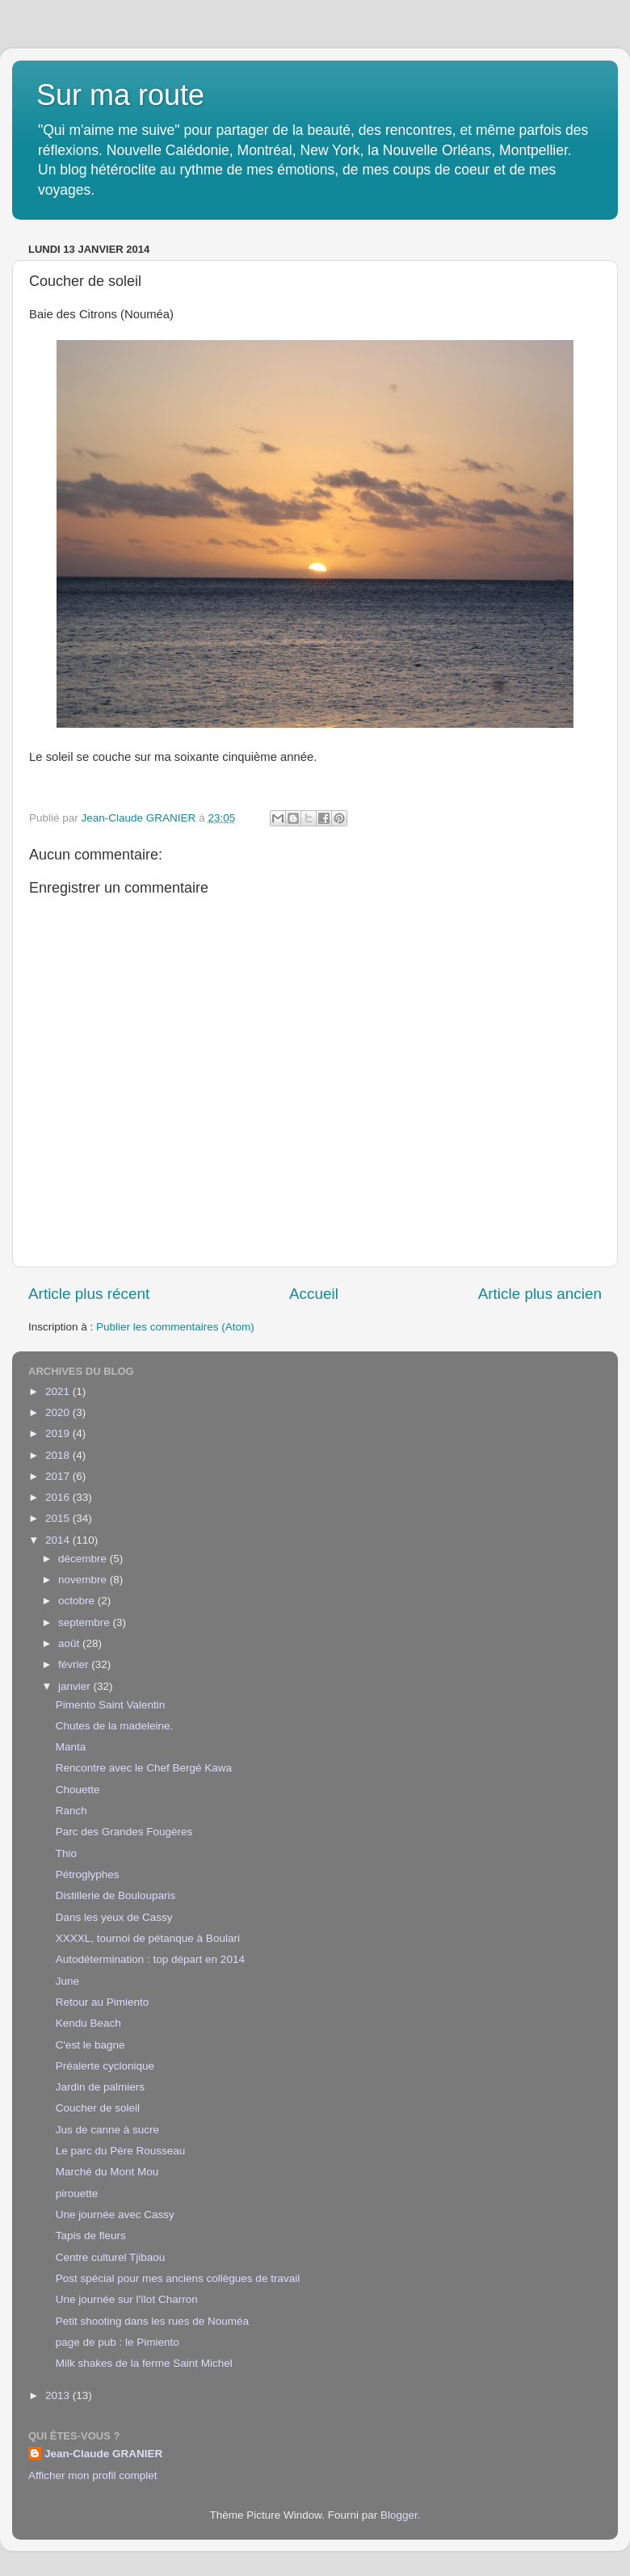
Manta (71, 1747)
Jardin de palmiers (100, 2087)
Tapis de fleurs (91, 2235)
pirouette (77, 2193)
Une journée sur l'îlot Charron (127, 2299)
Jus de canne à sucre (107, 2130)
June (67, 1981)
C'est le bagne (90, 2045)
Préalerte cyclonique (105, 2066)
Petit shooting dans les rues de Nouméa (152, 2321)
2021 (59, 1391)
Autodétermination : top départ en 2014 (150, 1959)
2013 (59, 2395)
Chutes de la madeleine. (115, 1726)
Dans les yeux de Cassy (114, 1917)
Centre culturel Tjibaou (111, 2257)
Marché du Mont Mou (107, 2172)
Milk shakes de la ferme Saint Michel (144, 2363)
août (70, 1643)
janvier (76, 1686)
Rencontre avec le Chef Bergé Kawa (144, 1768)
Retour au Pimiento (102, 2002)
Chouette (78, 1790)
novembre (84, 1580)
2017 (59, 1476)
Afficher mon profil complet (93, 2475)
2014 (59, 1540)
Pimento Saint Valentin (111, 1705)
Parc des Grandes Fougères (124, 1832)
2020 (59, 1412)
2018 (59, 1455)
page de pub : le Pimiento (117, 2342)
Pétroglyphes (88, 1874)
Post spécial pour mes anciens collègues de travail (178, 2278)
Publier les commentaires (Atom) (175, 1327)
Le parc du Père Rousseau (121, 2151)
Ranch (71, 1811)
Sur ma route (120, 94)
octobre (78, 1601)
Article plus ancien (540, 1293)
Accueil (313, 1293)
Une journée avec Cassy (115, 2214)
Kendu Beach (88, 2023)
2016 (59, 1497)
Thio (66, 1853)
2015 (59, 1518)
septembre (85, 1622)
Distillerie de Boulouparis (116, 1895)
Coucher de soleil (98, 2108)
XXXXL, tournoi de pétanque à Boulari (148, 1938)
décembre (84, 1559)
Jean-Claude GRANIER (103, 2454)
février (74, 1664)
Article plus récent (88, 1293)
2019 (59, 1433)
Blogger (399, 2515)
